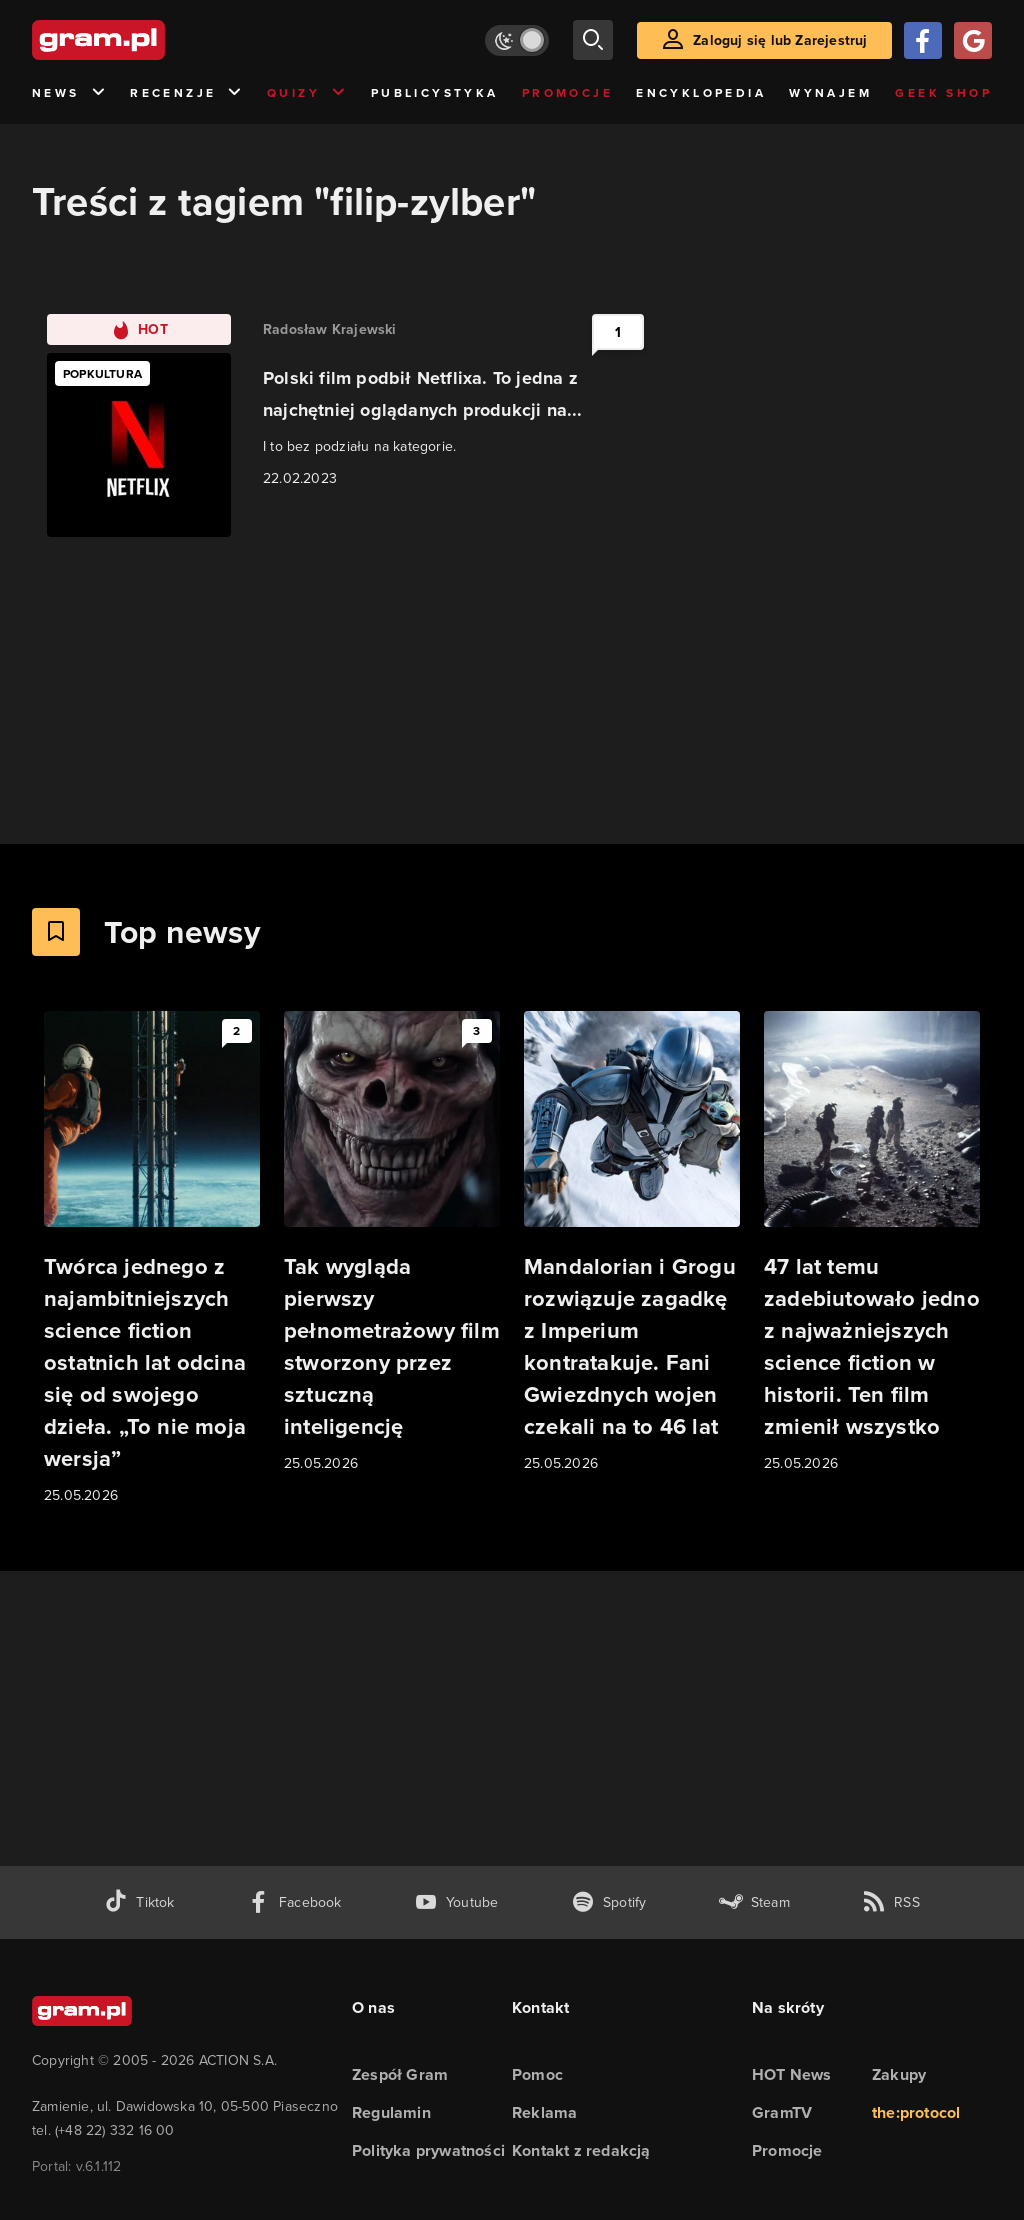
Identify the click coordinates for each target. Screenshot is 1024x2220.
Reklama (544, 2112)
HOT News (792, 2074)
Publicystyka (435, 93)
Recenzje (187, 93)
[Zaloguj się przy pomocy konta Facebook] (923, 40)
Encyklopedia (701, 93)
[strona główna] (148, 40)
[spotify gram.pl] (609, 1902)
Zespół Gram (400, 2074)
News (69, 93)
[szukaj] (593, 40)
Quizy (307, 93)
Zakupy (899, 2074)
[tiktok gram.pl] (139, 1902)
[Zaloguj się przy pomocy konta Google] (973, 40)
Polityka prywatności (428, 2150)
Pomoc (537, 2074)
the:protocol (916, 2112)
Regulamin (391, 2112)
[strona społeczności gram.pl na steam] (754, 1902)
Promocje (567, 93)
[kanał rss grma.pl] (891, 1902)
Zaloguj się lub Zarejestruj (780, 40)
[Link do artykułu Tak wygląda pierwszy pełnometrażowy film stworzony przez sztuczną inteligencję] (392, 1243)
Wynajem (830, 93)
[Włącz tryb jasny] (517, 40)
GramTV (782, 2112)
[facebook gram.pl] (294, 1902)
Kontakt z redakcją (581, 2150)
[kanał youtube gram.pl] (456, 1902)
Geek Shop (943, 93)
